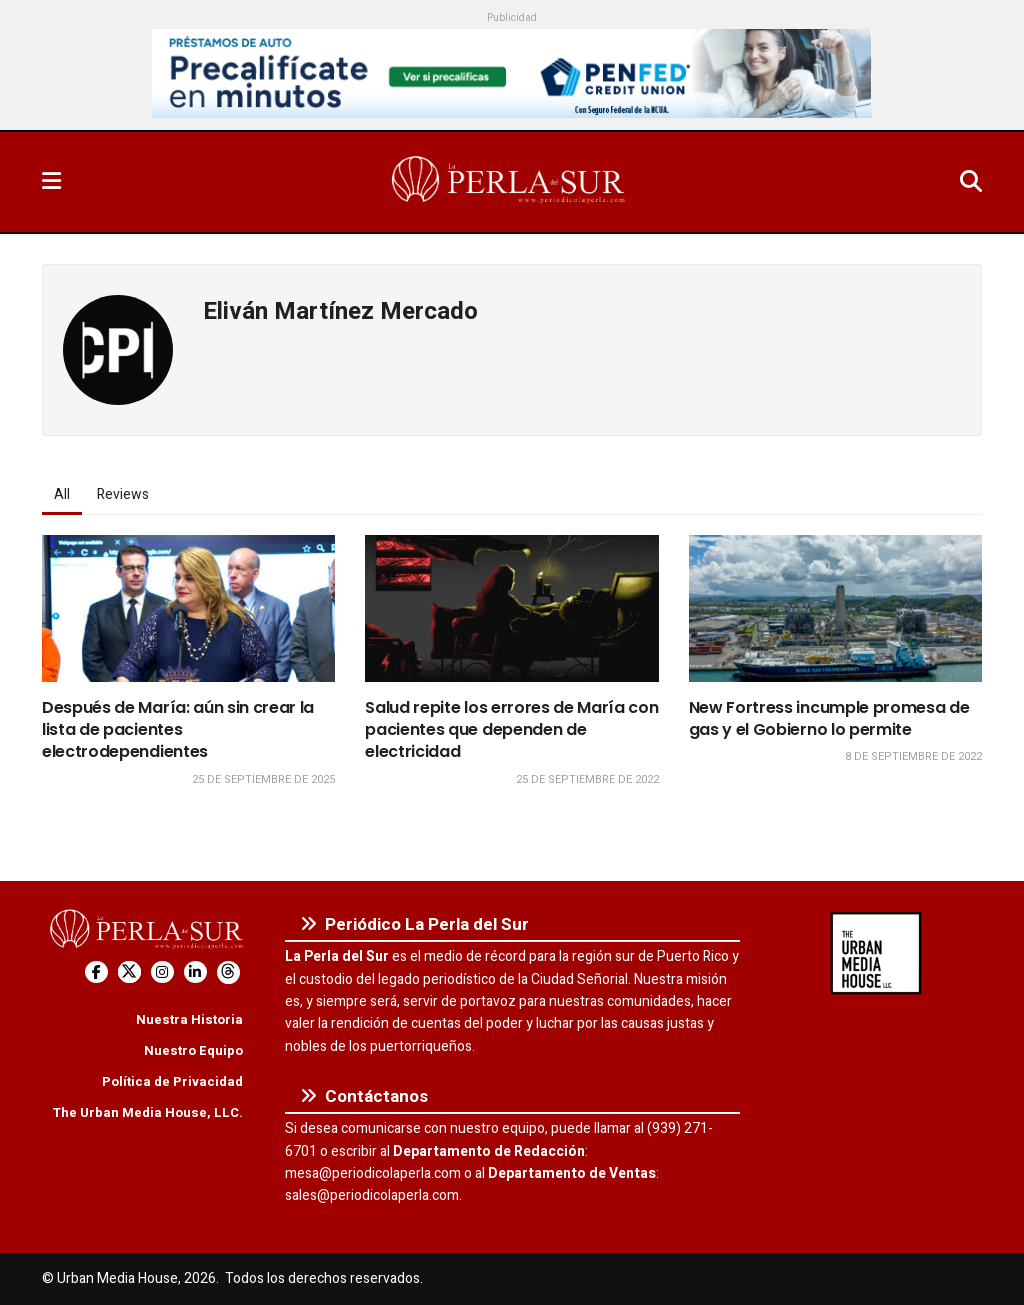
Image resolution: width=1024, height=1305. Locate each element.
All (62, 494)
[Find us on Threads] (228, 972)
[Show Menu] (51, 182)
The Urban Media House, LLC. (147, 1112)
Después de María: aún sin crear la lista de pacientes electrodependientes (178, 730)
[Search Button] (971, 182)
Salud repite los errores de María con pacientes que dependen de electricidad (511, 730)
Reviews (123, 494)
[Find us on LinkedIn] (195, 972)
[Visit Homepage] (510, 182)
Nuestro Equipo (193, 1050)
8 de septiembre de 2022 (913, 756)
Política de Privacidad (172, 1081)
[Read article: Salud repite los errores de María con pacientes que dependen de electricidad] (511, 608)
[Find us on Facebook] (96, 972)
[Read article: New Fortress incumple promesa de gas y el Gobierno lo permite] (835, 608)
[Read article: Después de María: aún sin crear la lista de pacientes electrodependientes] (188, 608)
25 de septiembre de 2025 (263, 779)
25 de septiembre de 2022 (587, 779)
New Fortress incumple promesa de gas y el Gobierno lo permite (829, 718)
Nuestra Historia (189, 1019)
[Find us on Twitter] (129, 972)
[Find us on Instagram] (162, 972)
